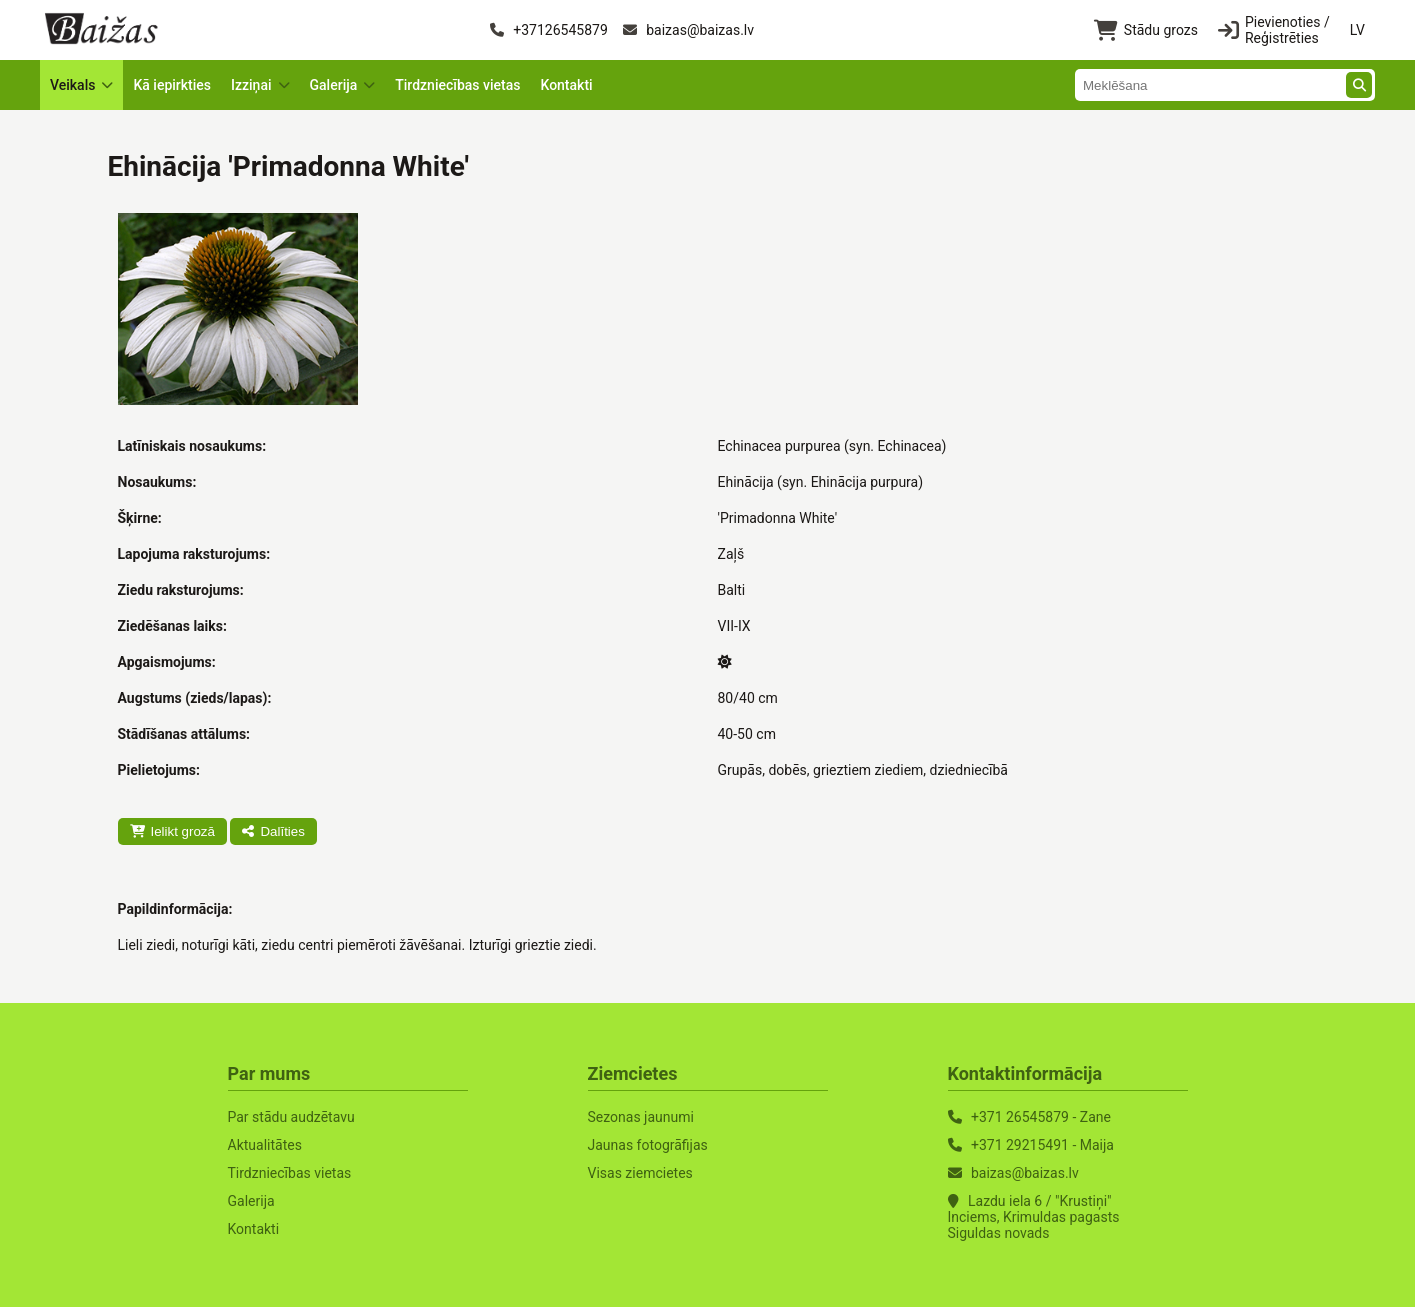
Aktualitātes (265, 1145)
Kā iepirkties (172, 85)
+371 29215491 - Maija (1042, 1145)
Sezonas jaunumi (641, 1117)
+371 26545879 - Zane (1041, 1117)
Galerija (251, 1201)
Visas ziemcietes (640, 1173)
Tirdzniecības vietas (457, 85)
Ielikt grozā (172, 831)
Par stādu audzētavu (291, 1117)
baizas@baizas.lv (688, 30)
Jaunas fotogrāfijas (648, 1145)
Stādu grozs (1146, 30)
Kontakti (566, 85)
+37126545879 (549, 30)
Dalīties (273, 831)
